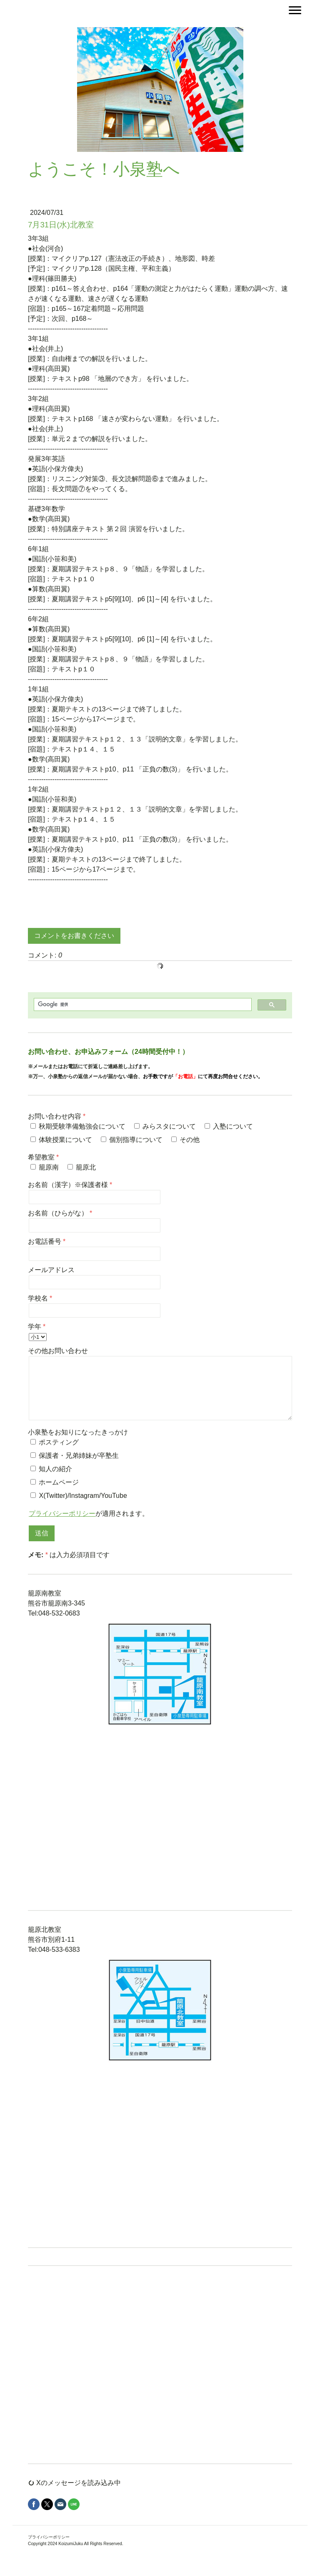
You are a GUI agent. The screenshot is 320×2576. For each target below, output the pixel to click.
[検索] (142, 1004)
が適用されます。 (89, 1513)
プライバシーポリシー (62, 1513)
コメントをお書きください (74, 935)
